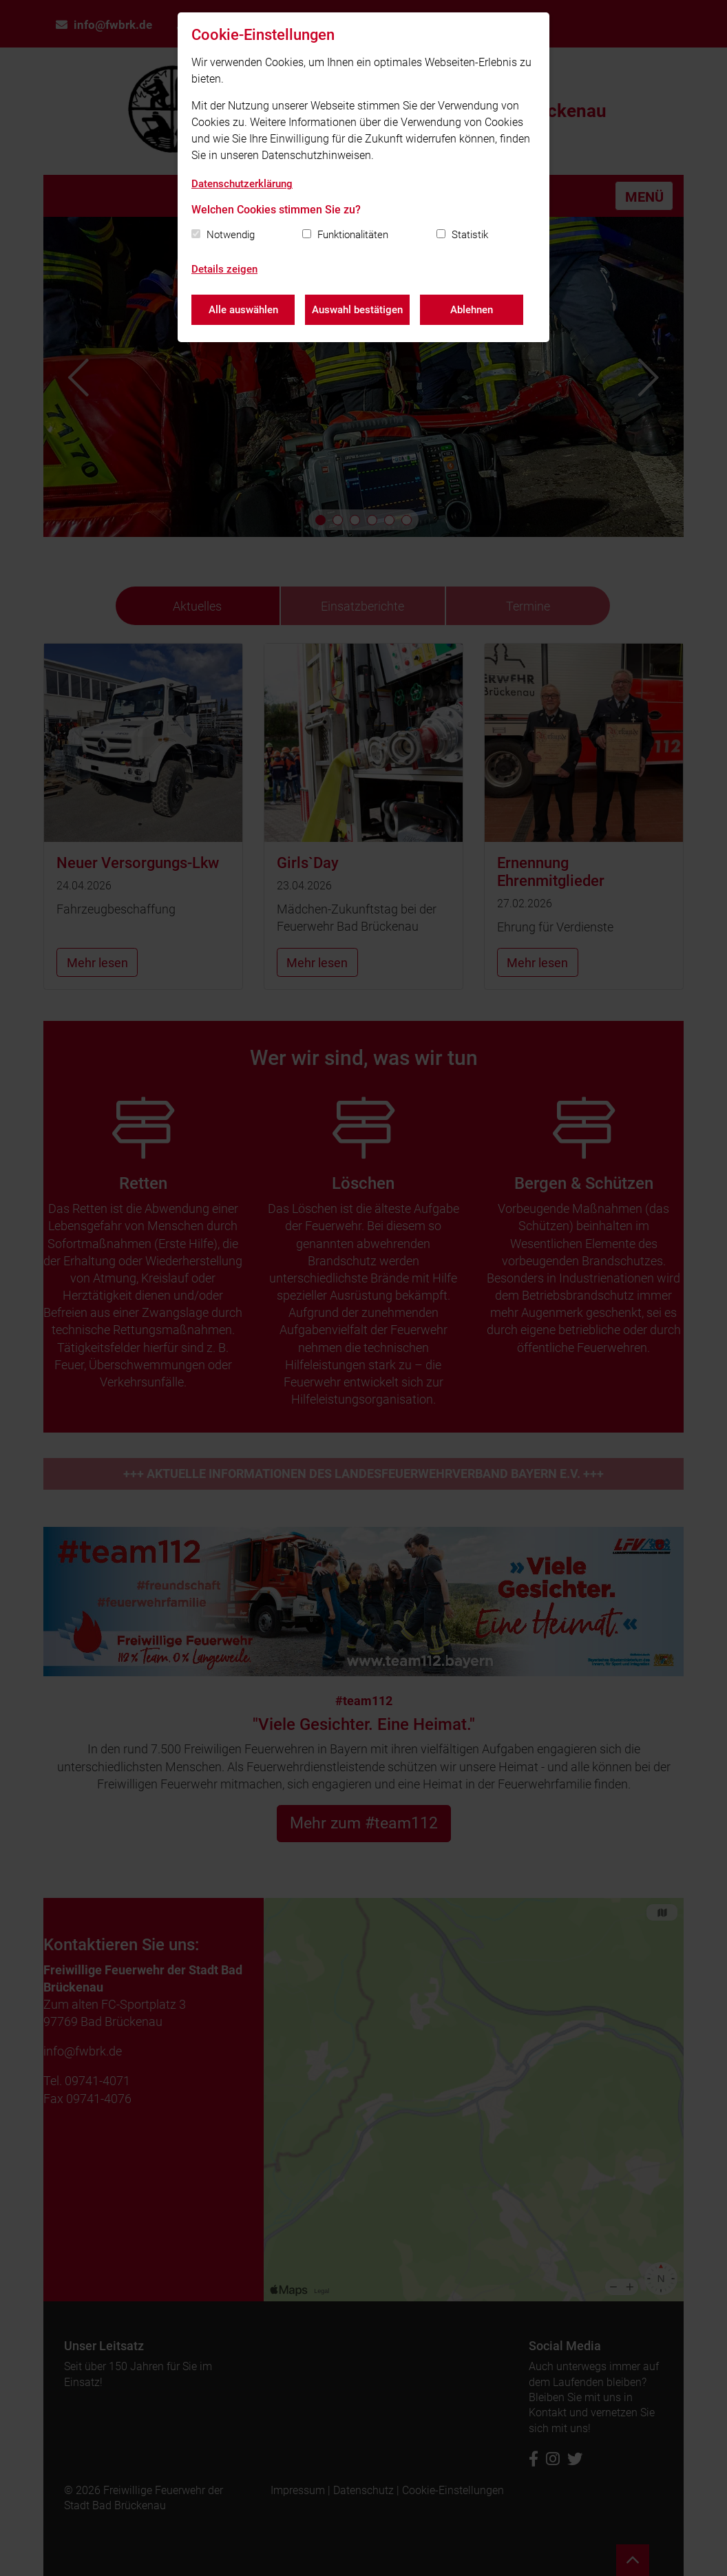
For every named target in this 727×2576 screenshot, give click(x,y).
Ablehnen (471, 310)
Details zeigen (224, 269)
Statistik (470, 235)
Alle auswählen (243, 310)
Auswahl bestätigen (357, 310)
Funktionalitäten (352, 235)
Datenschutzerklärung (242, 184)
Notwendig (231, 235)
